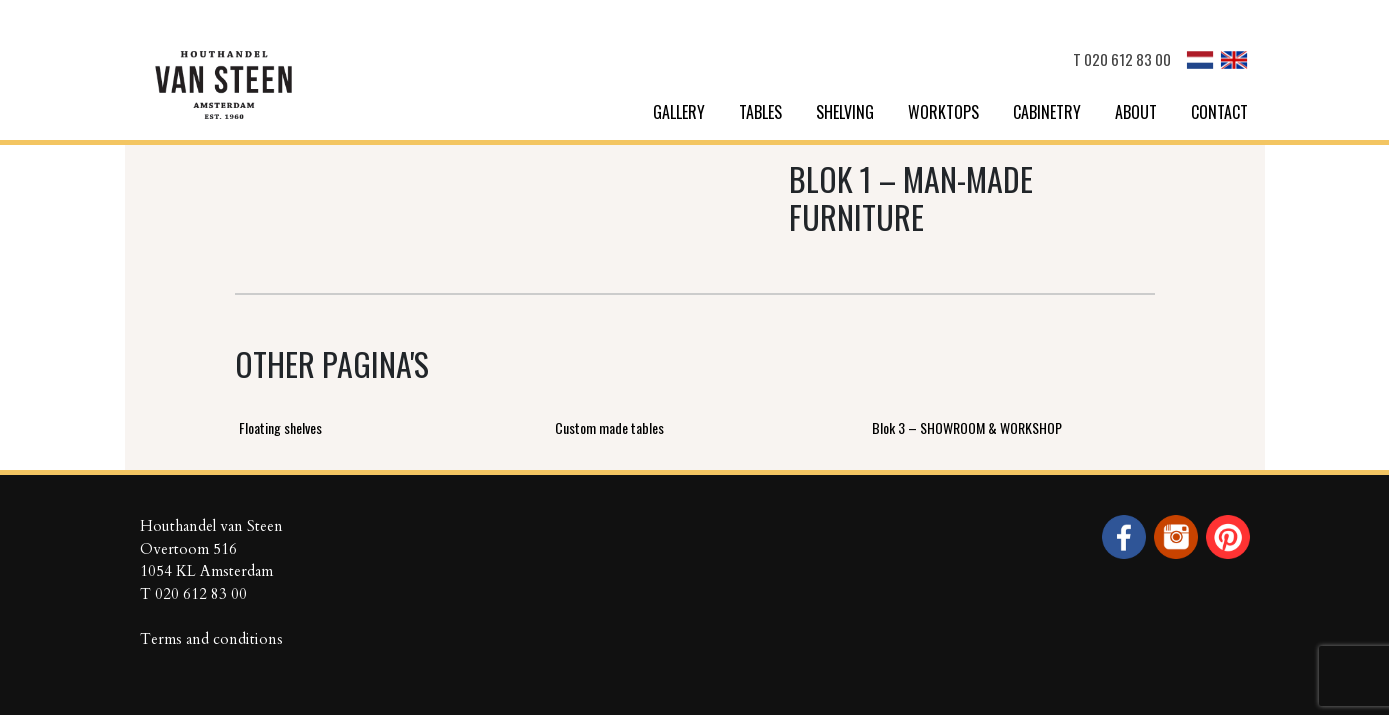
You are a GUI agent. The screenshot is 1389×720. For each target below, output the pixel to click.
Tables (760, 112)
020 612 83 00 (1127, 59)
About (1136, 112)
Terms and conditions (211, 639)
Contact (1219, 112)
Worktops (943, 112)
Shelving (845, 112)
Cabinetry (1047, 112)
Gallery (679, 112)
